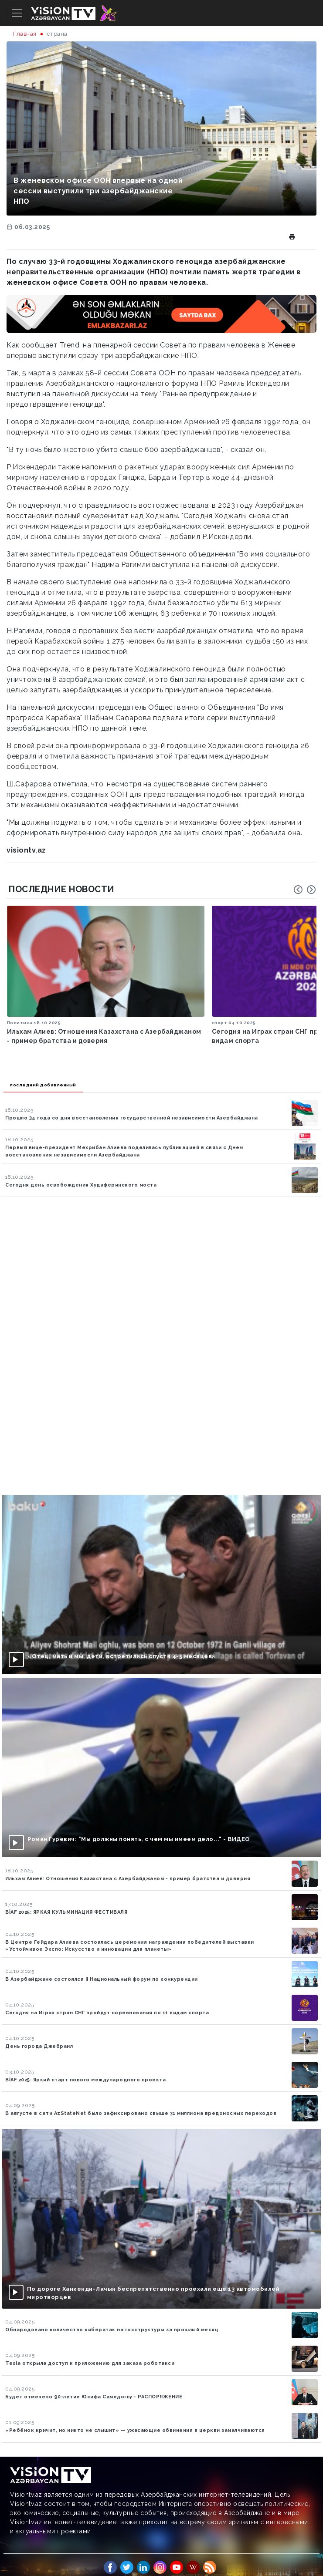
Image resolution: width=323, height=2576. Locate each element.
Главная (25, 33)
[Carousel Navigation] (304, 889)
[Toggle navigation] (17, 13)
